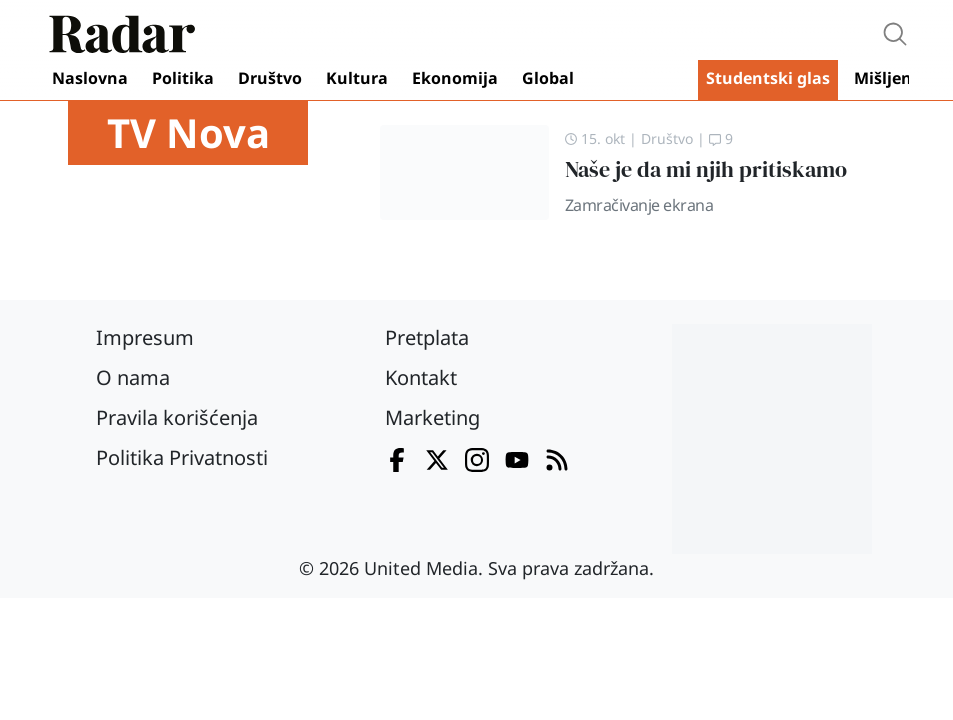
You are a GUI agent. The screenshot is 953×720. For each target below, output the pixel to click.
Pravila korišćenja (177, 417)
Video (640, 80)
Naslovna (90, 78)
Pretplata (427, 337)
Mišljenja (890, 78)
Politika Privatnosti (182, 457)
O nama (133, 377)
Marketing (432, 417)
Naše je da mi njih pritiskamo (706, 169)
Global (548, 78)
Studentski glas (768, 78)
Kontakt (421, 377)
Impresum (145, 337)
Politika (183, 78)
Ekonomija (455, 78)
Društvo (270, 78)
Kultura (357, 78)
